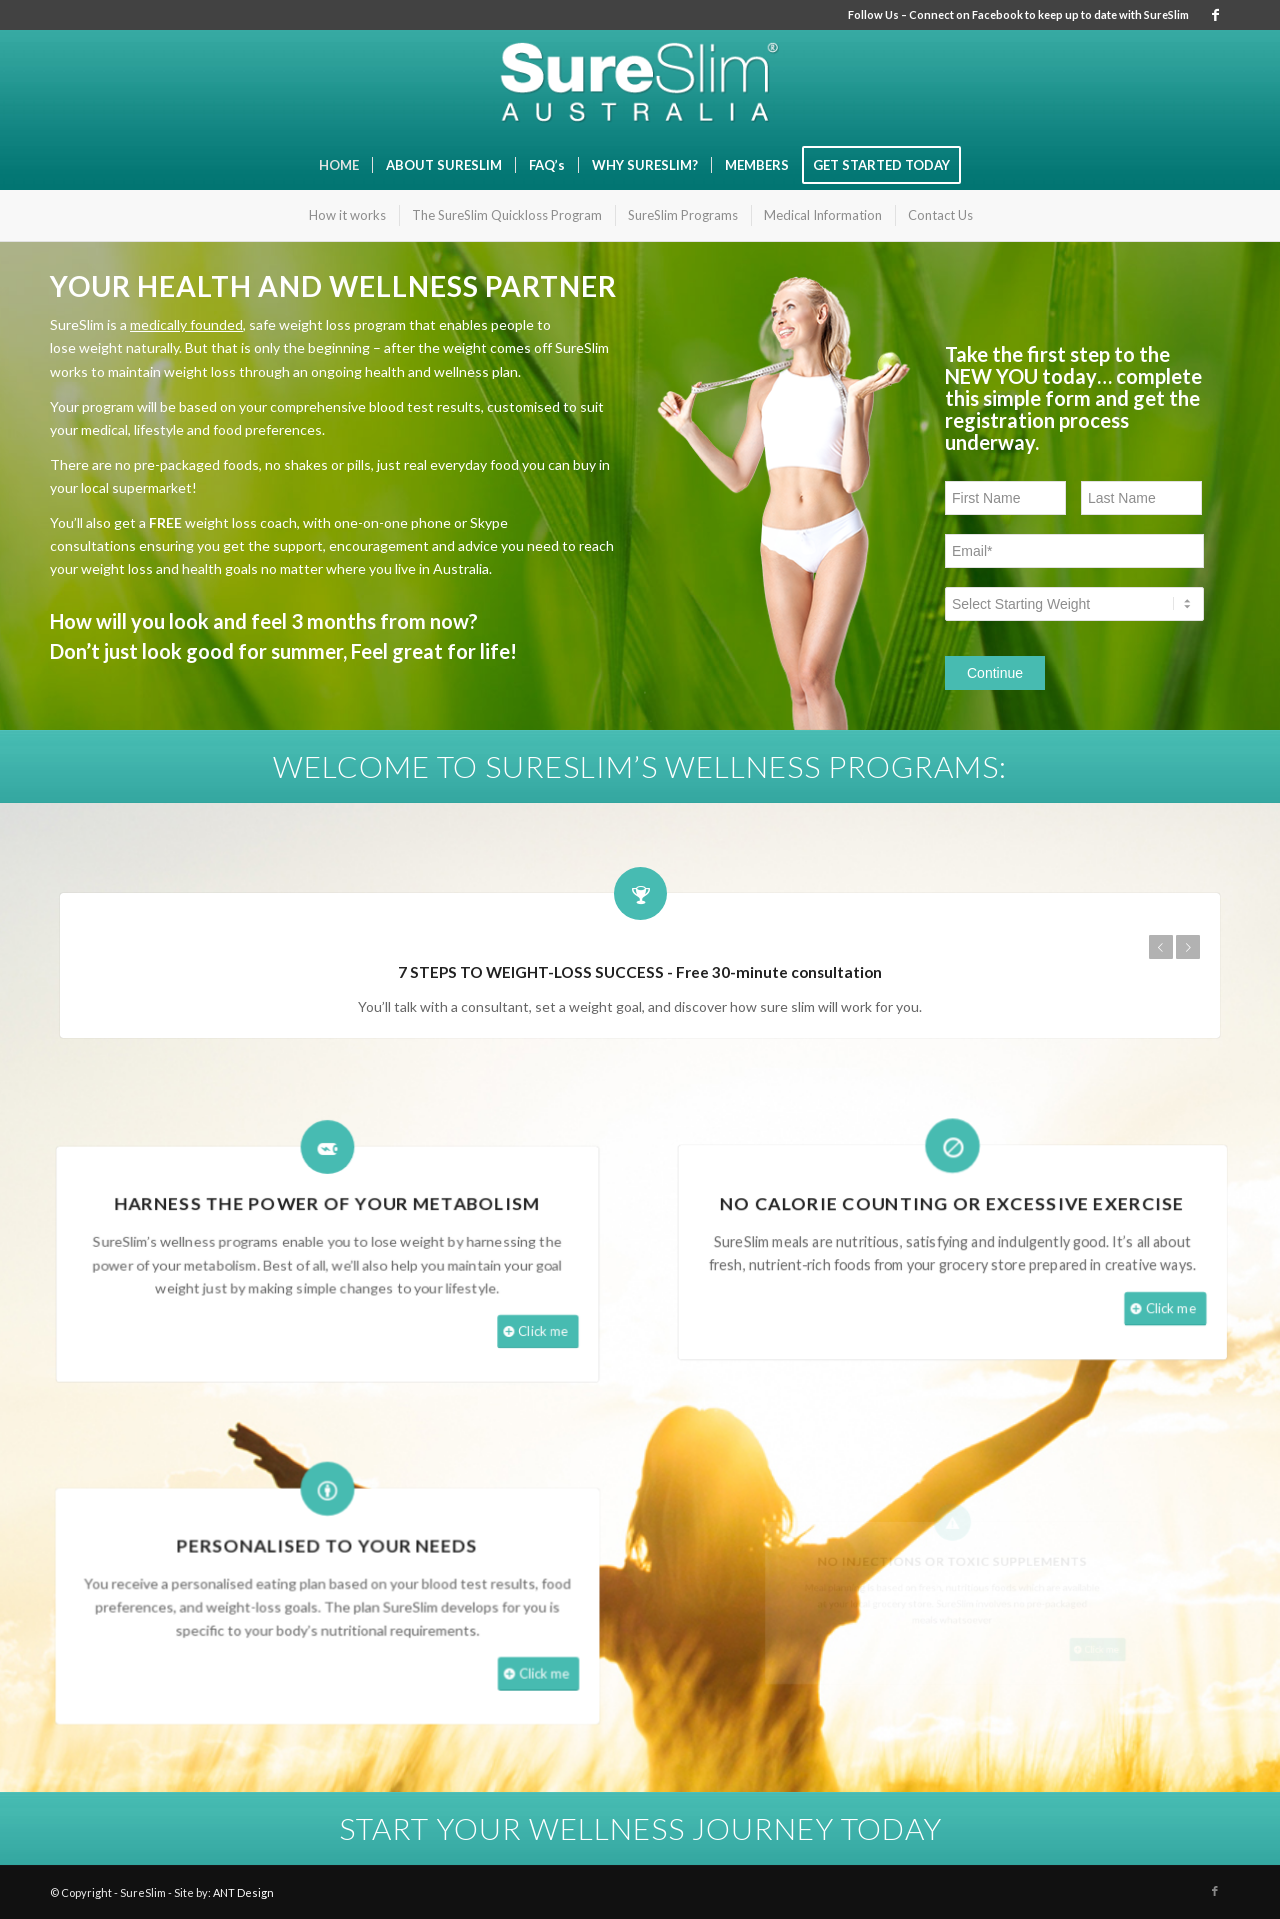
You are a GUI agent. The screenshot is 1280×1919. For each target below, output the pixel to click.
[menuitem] (339, 165)
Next (1191, 947)
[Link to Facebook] (1215, 15)
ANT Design (243, 1892)
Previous (1163, 947)
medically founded (186, 324)
